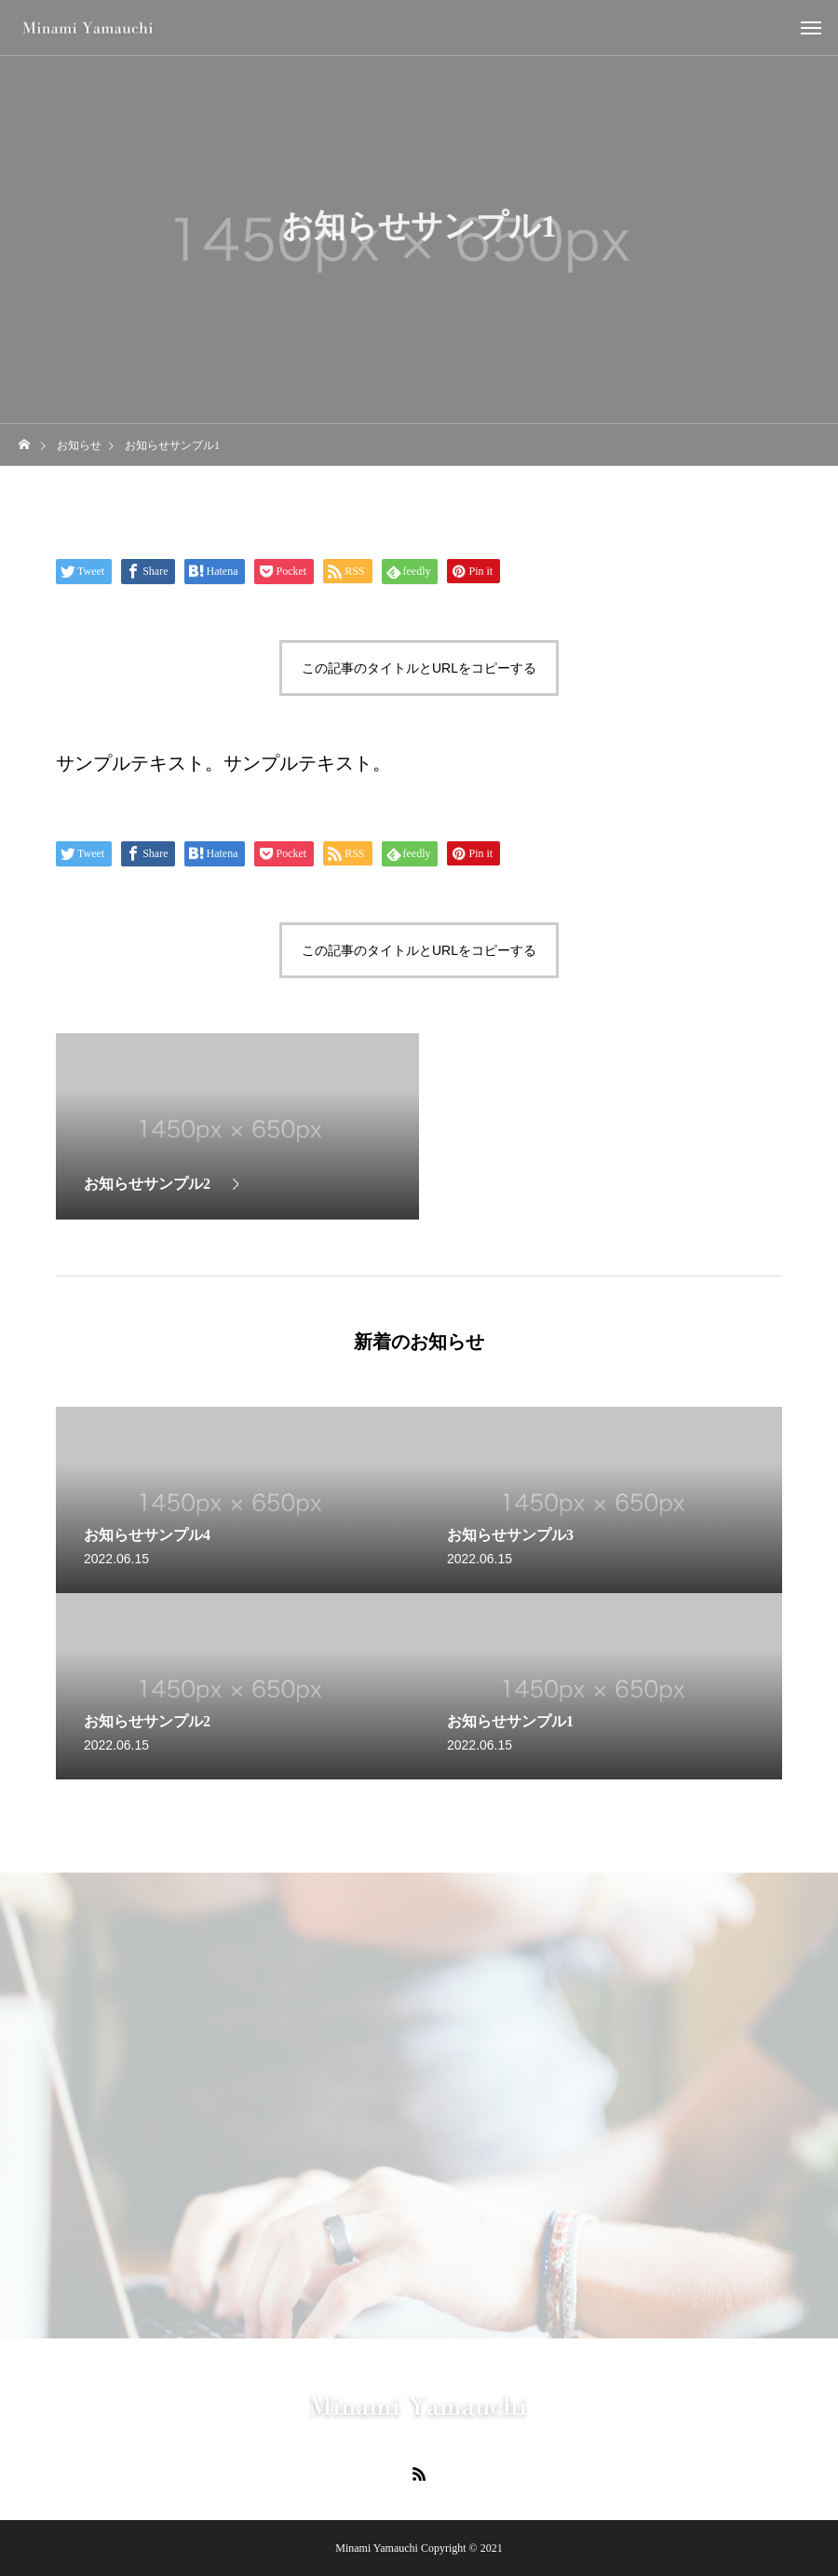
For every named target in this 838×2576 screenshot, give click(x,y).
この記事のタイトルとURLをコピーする (419, 668)
